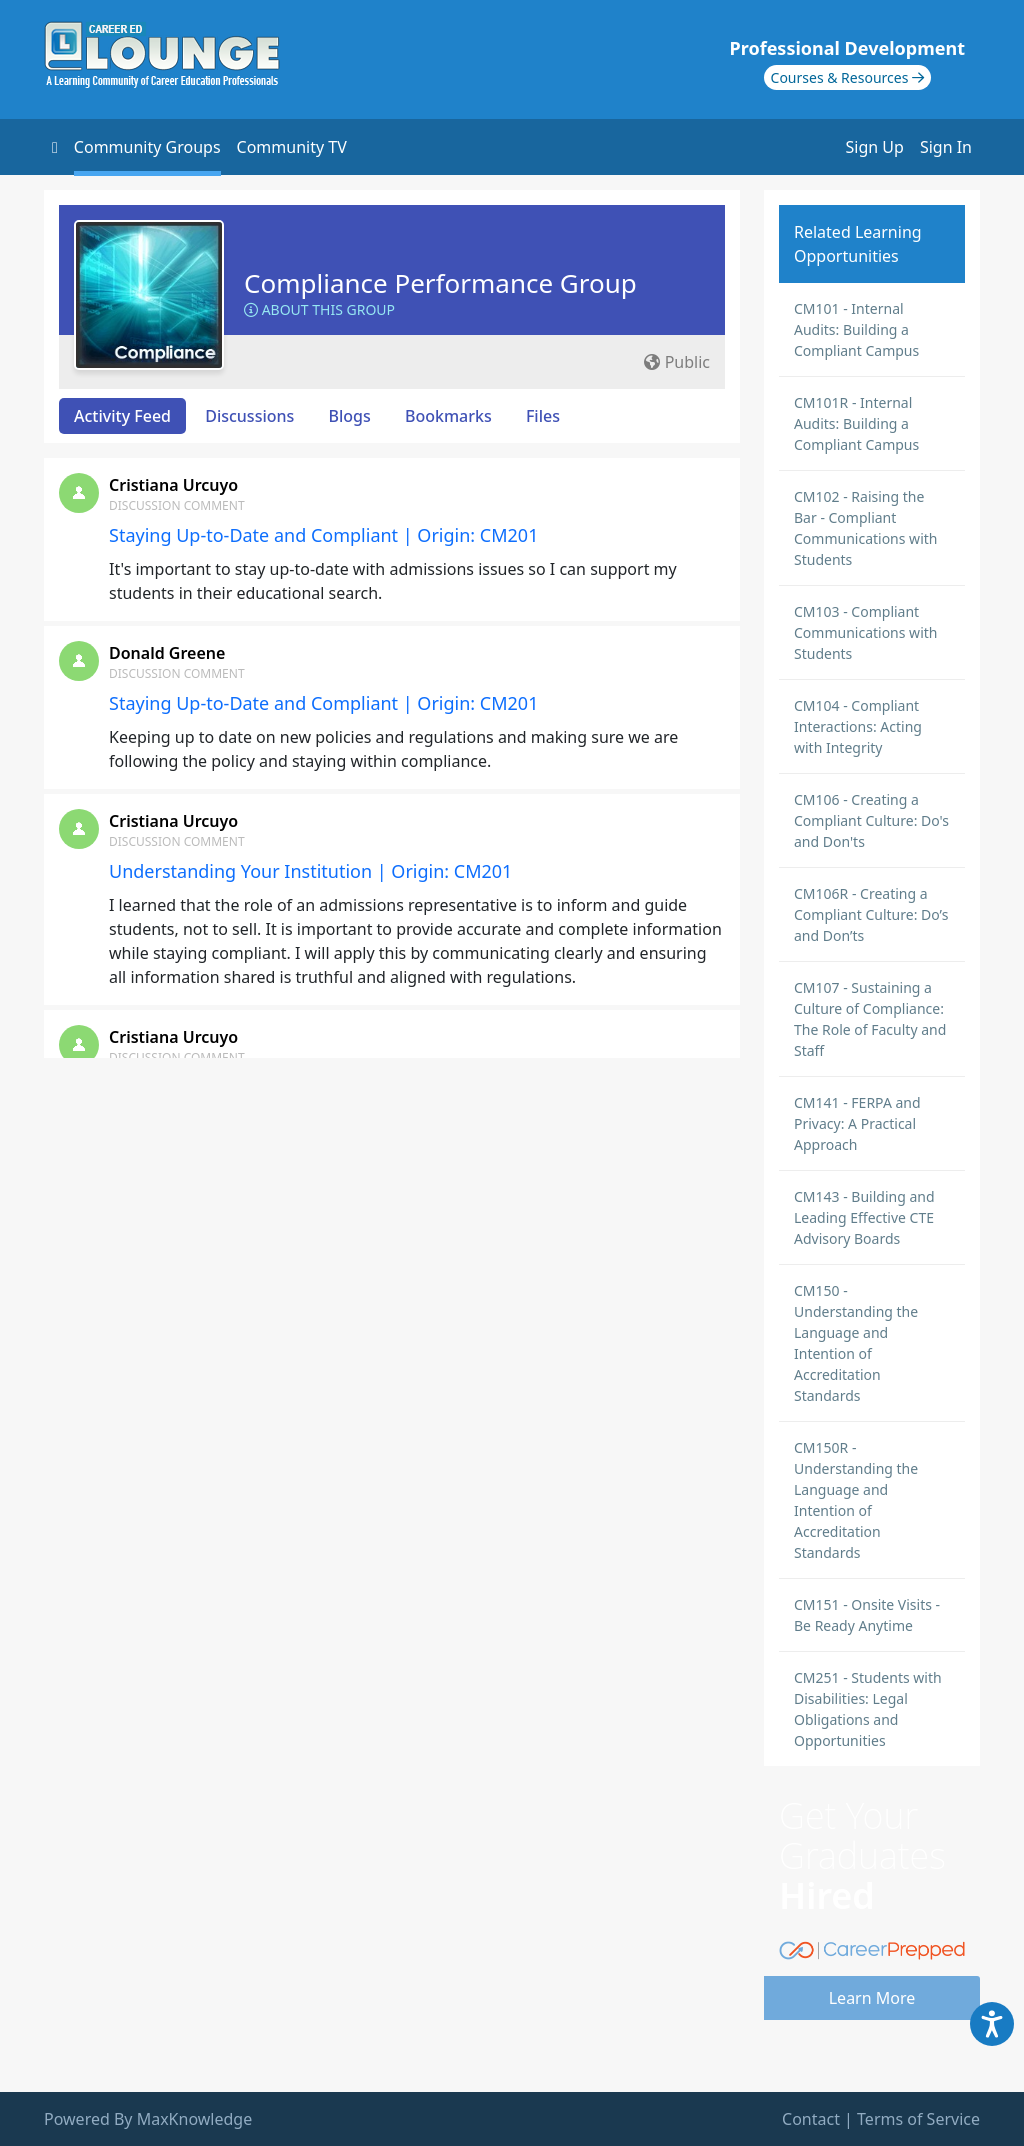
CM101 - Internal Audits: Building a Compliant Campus (856, 329)
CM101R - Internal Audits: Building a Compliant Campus (856, 423)
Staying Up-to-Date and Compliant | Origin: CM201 (323, 535)
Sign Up (875, 147)
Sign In (946, 147)
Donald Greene (167, 653)
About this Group (319, 309)
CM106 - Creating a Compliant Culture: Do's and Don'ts (871, 820)
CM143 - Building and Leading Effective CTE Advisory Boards (864, 1217)
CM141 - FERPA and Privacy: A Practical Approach (857, 1123)
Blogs (350, 416)
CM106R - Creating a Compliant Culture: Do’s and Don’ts (871, 914)
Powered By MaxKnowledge (148, 2119)
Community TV (292, 147)
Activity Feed (122, 416)
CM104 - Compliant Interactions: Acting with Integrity (858, 726)
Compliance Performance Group (440, 283)
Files (543, 416)
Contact (811, 2119)
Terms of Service (918, 2119)
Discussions (249, 416)
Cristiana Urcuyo (173, 485)
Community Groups (147, 147)
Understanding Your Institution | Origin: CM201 (310, 871)
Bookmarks (448, 416)
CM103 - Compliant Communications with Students (865, 632)
